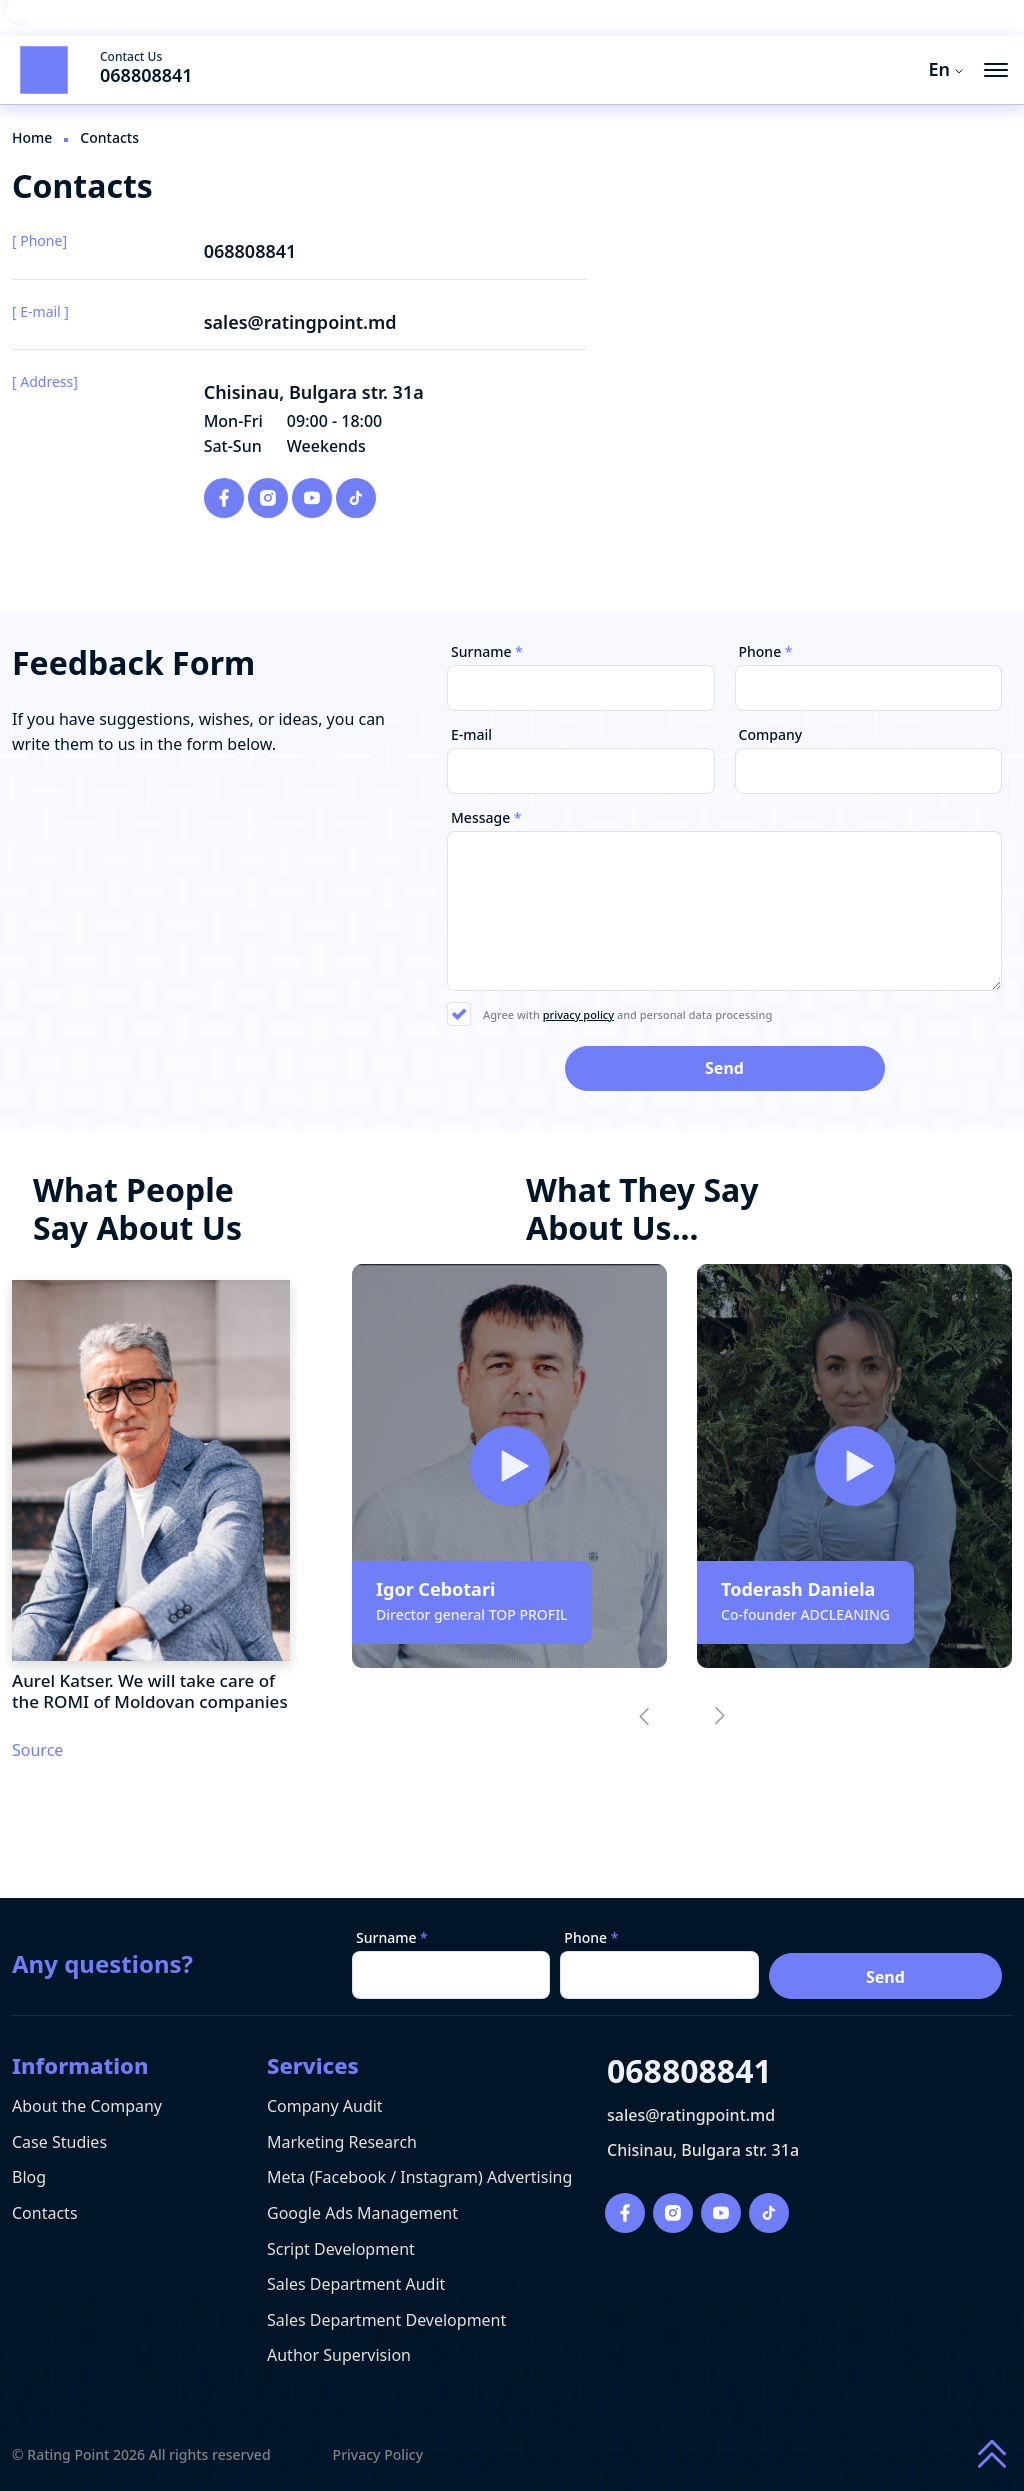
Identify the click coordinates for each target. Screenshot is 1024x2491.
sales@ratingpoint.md (300, 323)
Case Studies (59, 2142)
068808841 (146, 75)
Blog (29, 2177)
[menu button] (996, 69)
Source (37, 1750)
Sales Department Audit (356, 2284)
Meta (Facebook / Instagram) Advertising (419, 2177)
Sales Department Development (386, 2320)
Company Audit (325, 2106)
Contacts (45, 2213)
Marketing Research (342, 2142)
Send (885, 1977)
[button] (644, 1716)
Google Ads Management (362, 2213)
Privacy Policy (378, 2455)
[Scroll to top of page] (992, 2455)
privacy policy (578, 1014)
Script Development (341, 2249)
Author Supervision (339, 2355)
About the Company (87, 2106)
